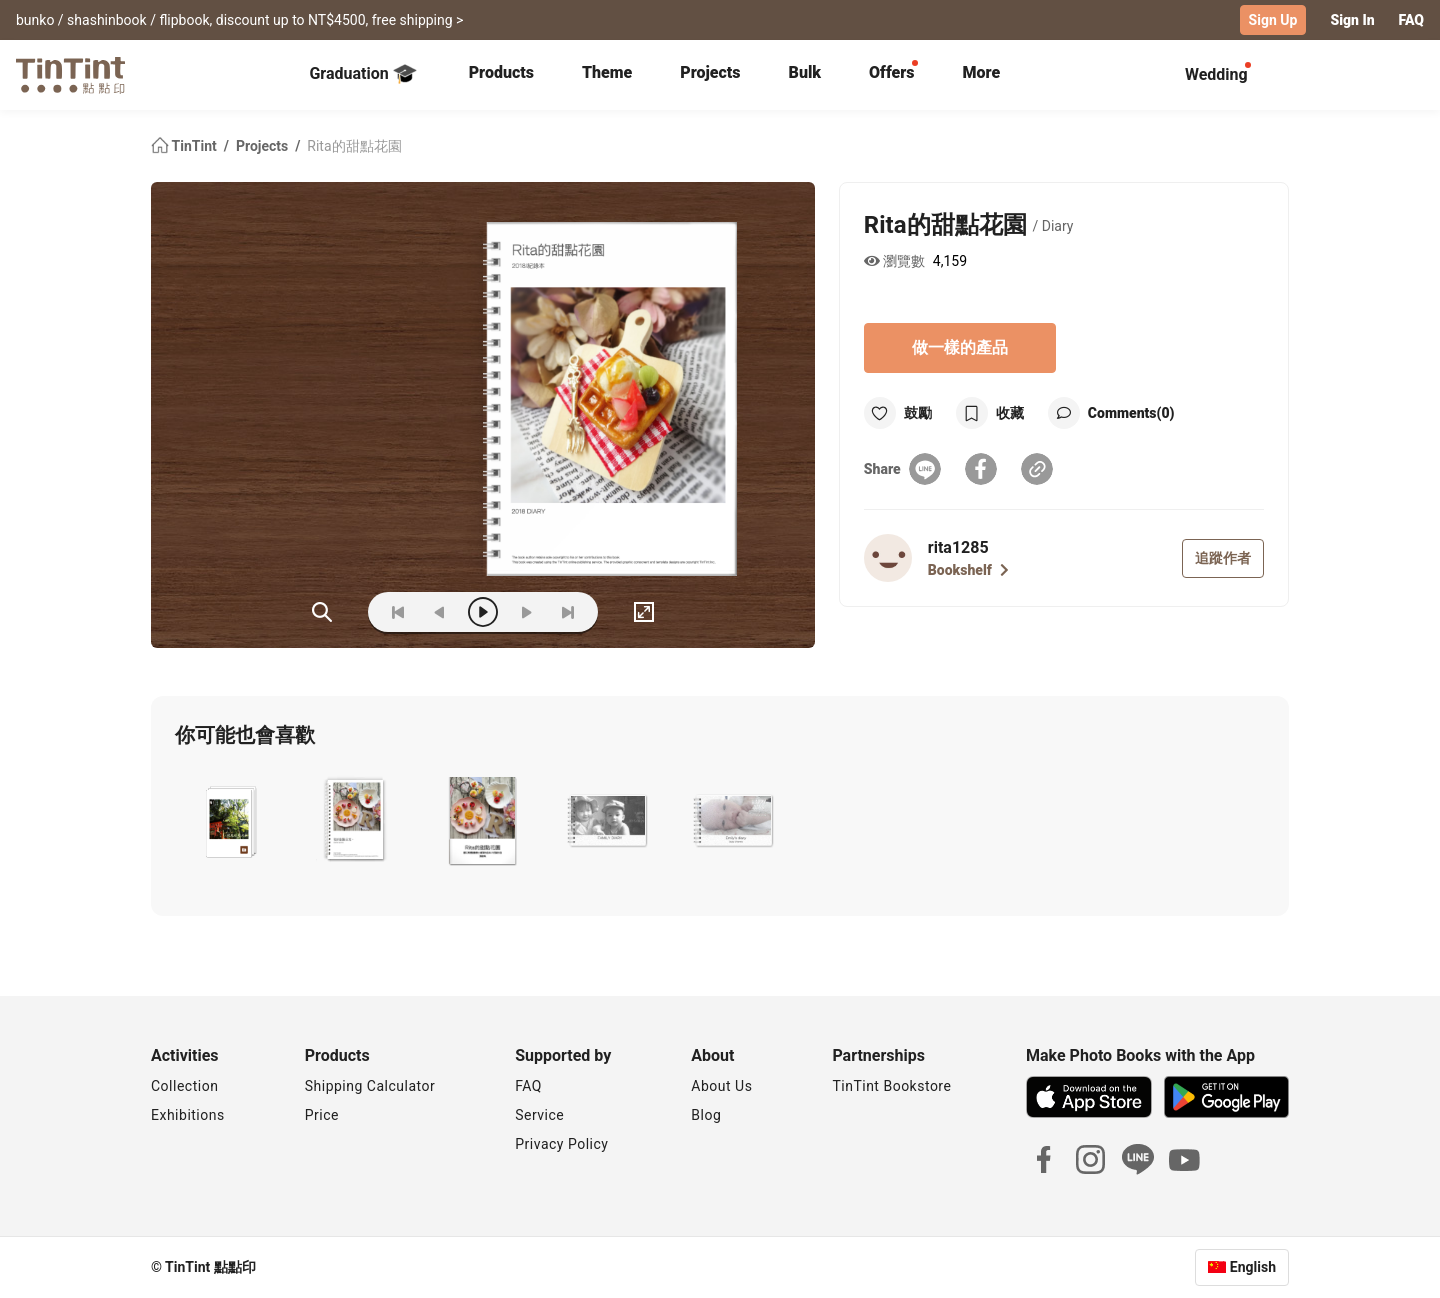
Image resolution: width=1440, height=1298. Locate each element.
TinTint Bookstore (891, 1086)
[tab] (501, 75)
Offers (891, 72)
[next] (526, 612)
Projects (710, 72)
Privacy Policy (561, 1144)
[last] (568, 612)
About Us (721, 1086)
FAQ (1411, 20)
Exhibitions (188, 1115)
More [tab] (982, 72)
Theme (607, 72)
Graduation (362, 74)
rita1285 (958, 547)
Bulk (805, 72)
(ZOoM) (322, 612)
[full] (644, 612)
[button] (229, 821)
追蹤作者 (1223, 558)
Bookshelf (968, 570)
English (1253, 1267)
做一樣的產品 (960, 347)
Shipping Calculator (370, 1086)
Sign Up (1273, 20)
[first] (398, 612)
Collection (184, 1086)
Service (539, 1115)
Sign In (1352, 20)
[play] (483, 612)
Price (322, 1115)
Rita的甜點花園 (354, 146)
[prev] (440, 612)
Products (501, 72)
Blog (706, 1115)
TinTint (185, 146)
